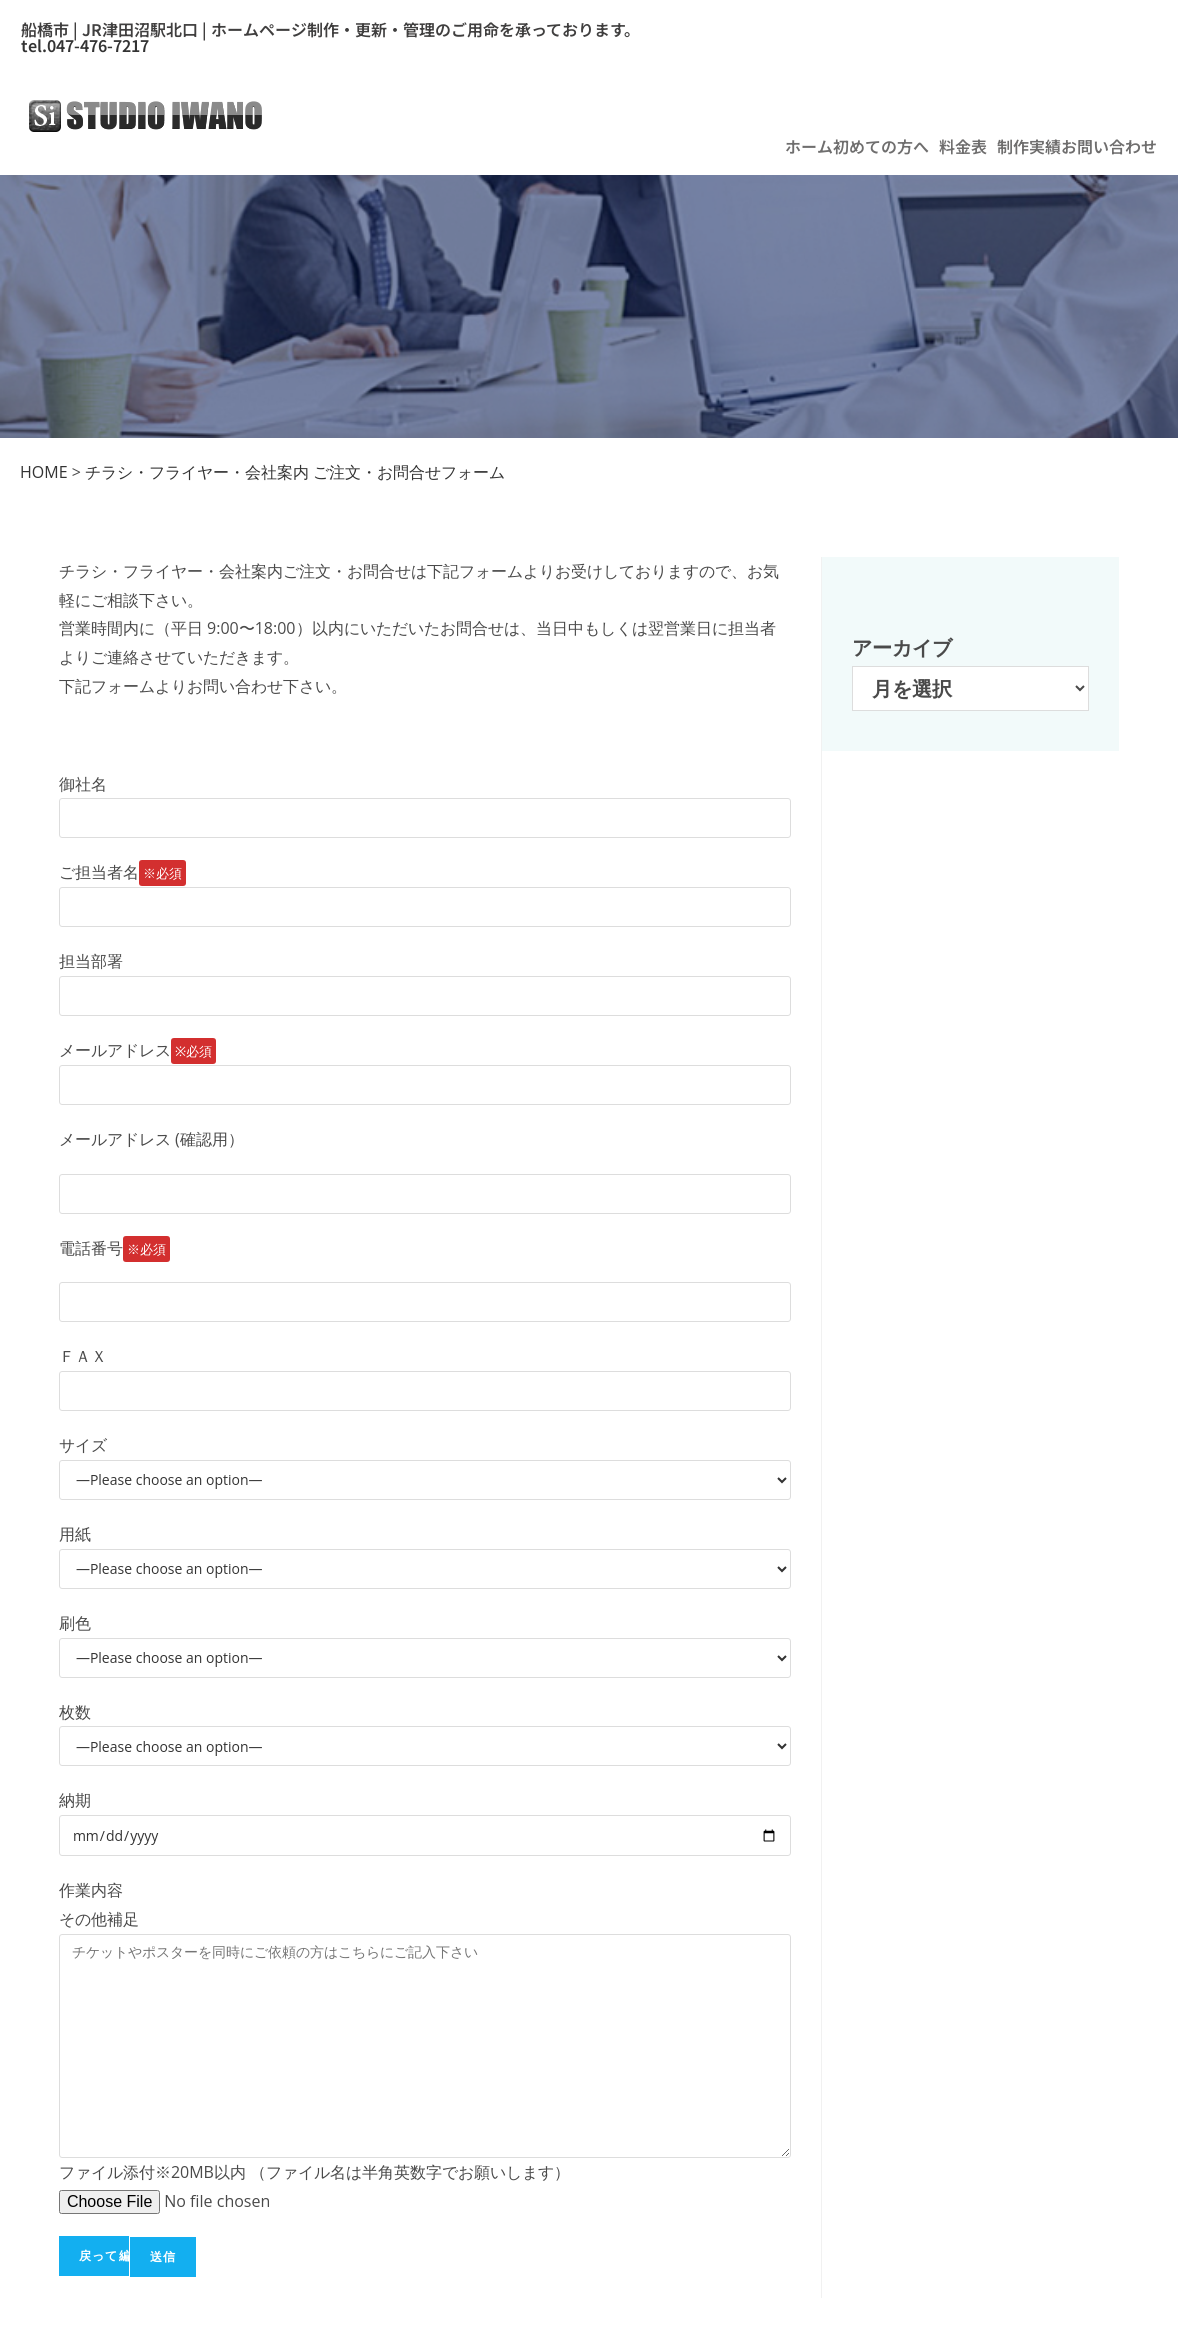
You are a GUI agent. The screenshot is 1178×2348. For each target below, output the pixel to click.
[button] (886, 146)
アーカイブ (902, 647)
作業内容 (91, 1890)
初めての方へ (881, 146)
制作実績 (1029, 146)
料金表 (963, 146)
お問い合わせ (1109, 146)
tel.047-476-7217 (85, 45)
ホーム (809, 146)
